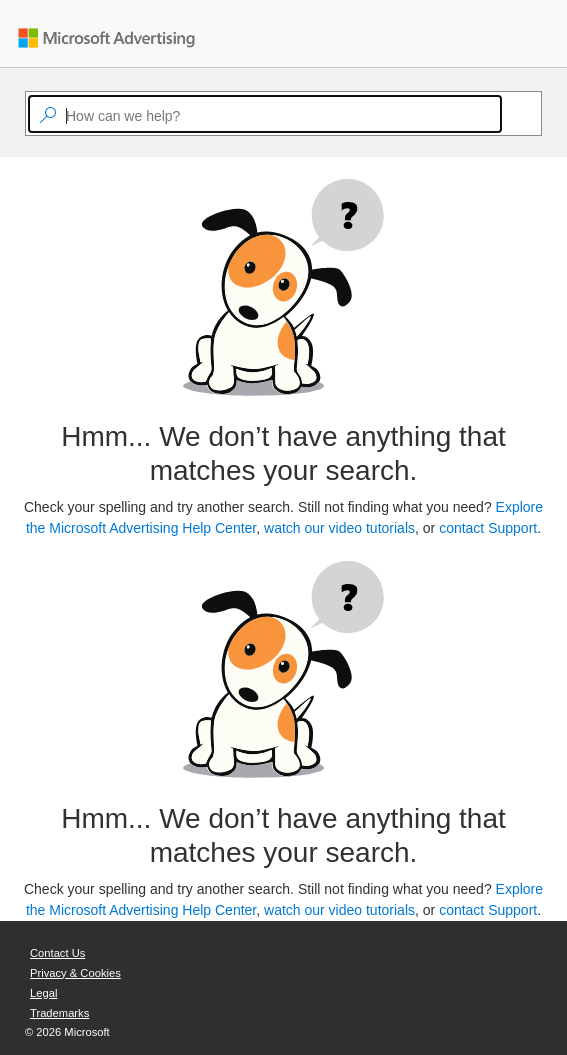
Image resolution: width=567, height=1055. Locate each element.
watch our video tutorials (339, 528)
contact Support (488, 528)
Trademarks (59, 1013)
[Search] (511, 114)
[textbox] (265, 114)
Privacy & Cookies (75, 973)
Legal (43, 993)
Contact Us (57, 953)
